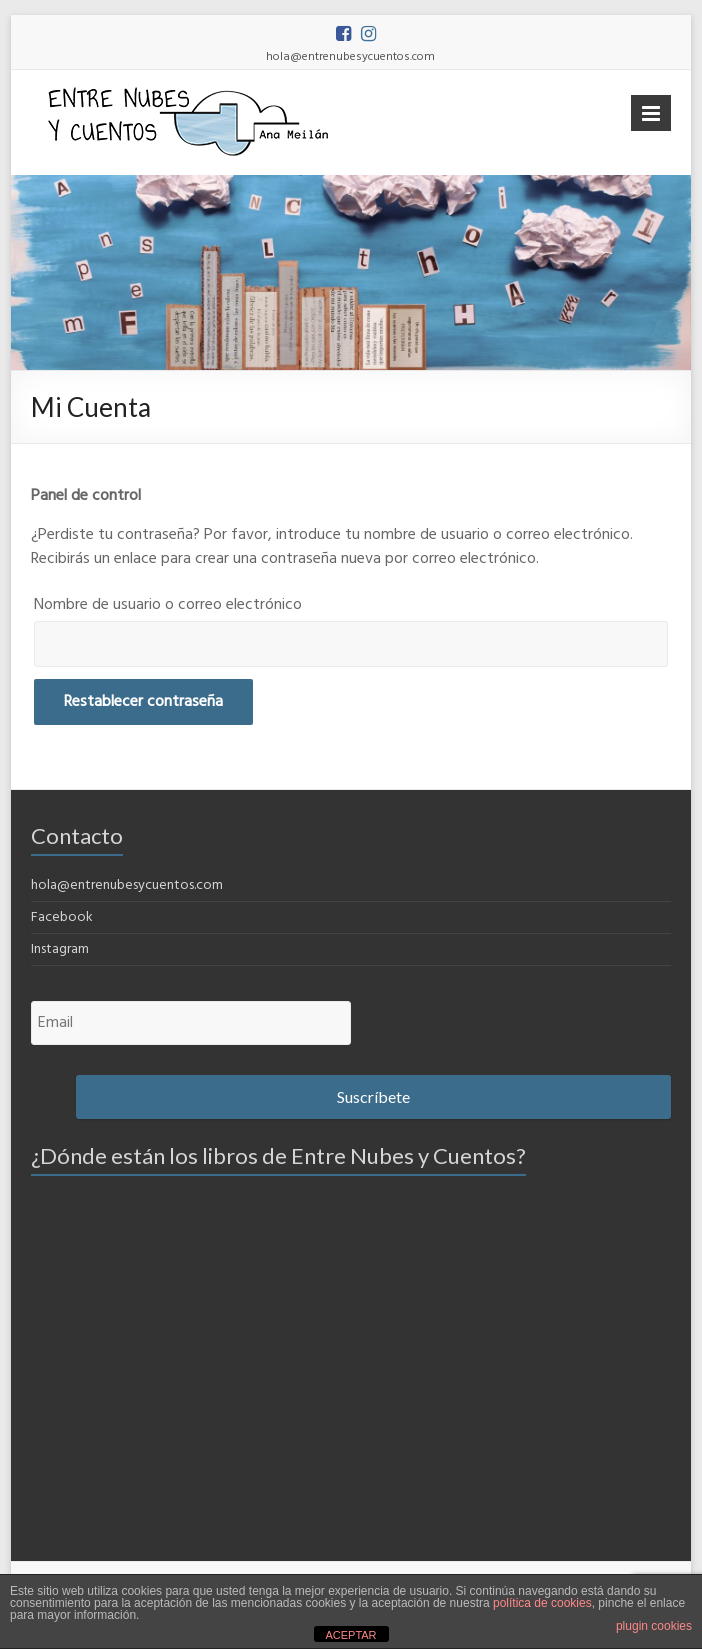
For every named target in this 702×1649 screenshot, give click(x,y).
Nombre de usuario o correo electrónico (168, 605)
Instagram (60, 949)
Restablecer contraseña (143, 702)
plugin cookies (654, 1626)
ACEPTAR (350, 1635)
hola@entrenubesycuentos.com (127, 885)
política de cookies (542, 1603)
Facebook (62, 917)
